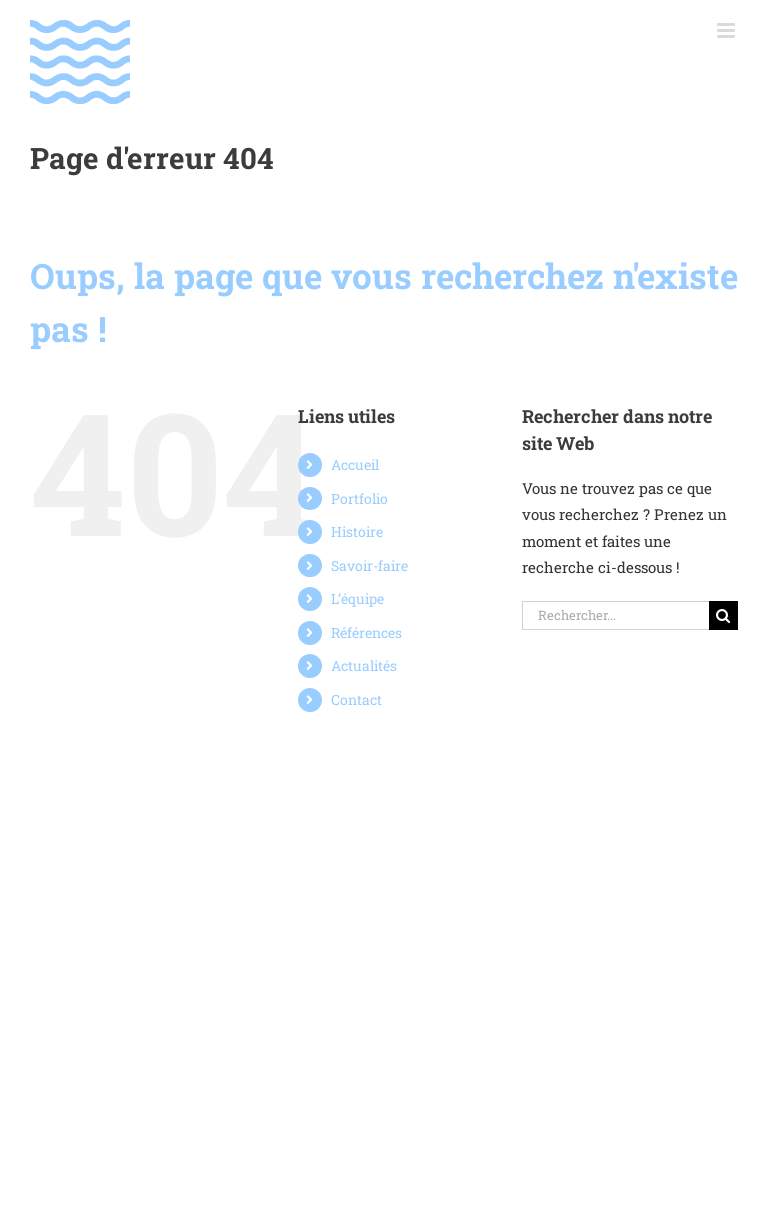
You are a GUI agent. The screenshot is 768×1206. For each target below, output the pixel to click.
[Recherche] (723, 615)
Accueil (355, 464)
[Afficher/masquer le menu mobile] (727, 30)
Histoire (357, 531)
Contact (356, 699)
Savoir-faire (369, 565)
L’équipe (357, 598)
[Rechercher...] (615, 615)
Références (366, 632)
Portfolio (359, 498)
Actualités (364, 665)
